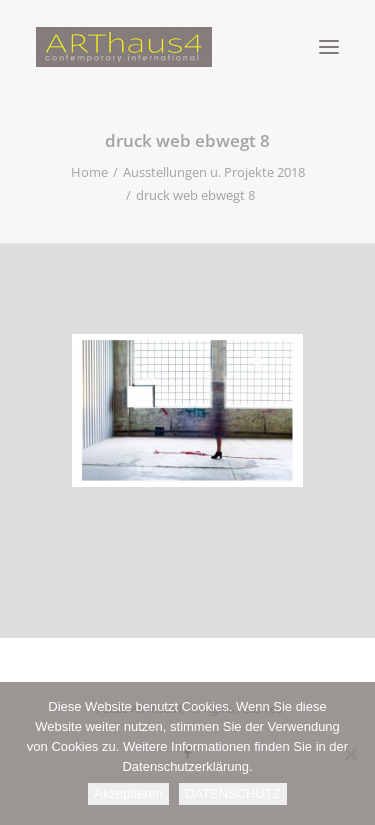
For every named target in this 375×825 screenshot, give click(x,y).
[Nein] (350, 754)
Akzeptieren (128, 793)
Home (89, 172)
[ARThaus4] (187, 47)
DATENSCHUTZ (233, 793)
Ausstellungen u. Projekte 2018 (214, 172)
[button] (329, 47)
